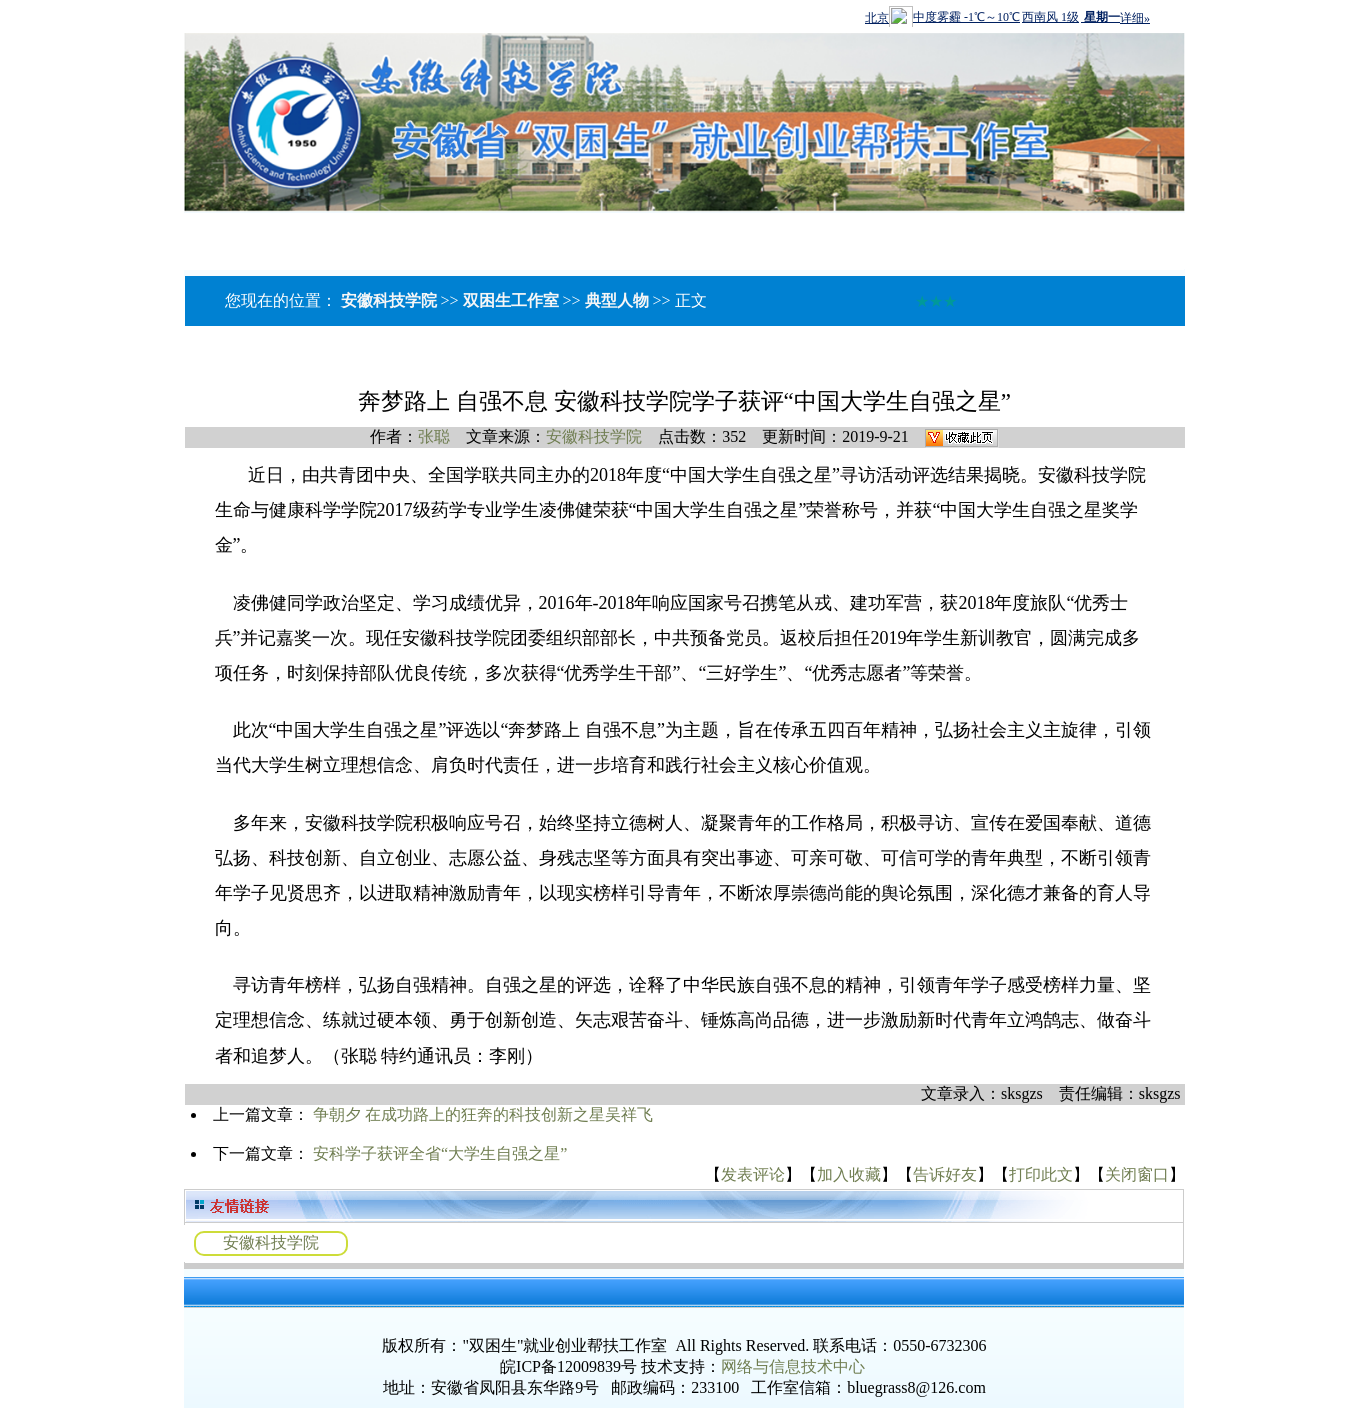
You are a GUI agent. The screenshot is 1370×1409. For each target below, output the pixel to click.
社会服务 (815, 233)
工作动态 (363, 233)
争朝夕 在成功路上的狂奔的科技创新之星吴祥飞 (483, 1114)
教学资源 (619, 233)
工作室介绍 (157, 233)
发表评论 (753, 1174)
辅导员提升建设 (491, 233)
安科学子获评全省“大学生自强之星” (440, 1153)
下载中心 (726, 240)
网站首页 (49, 233)
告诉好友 (945, 1174)
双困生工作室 (511, 300)
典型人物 (617, 300)
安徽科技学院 (389, 300)
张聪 (434, 436)
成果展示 (913, 233)
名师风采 (265, 233)
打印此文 (1041, 1174)
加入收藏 (849, 1174)
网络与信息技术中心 (793, 1366)
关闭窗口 (1137, 1174)
